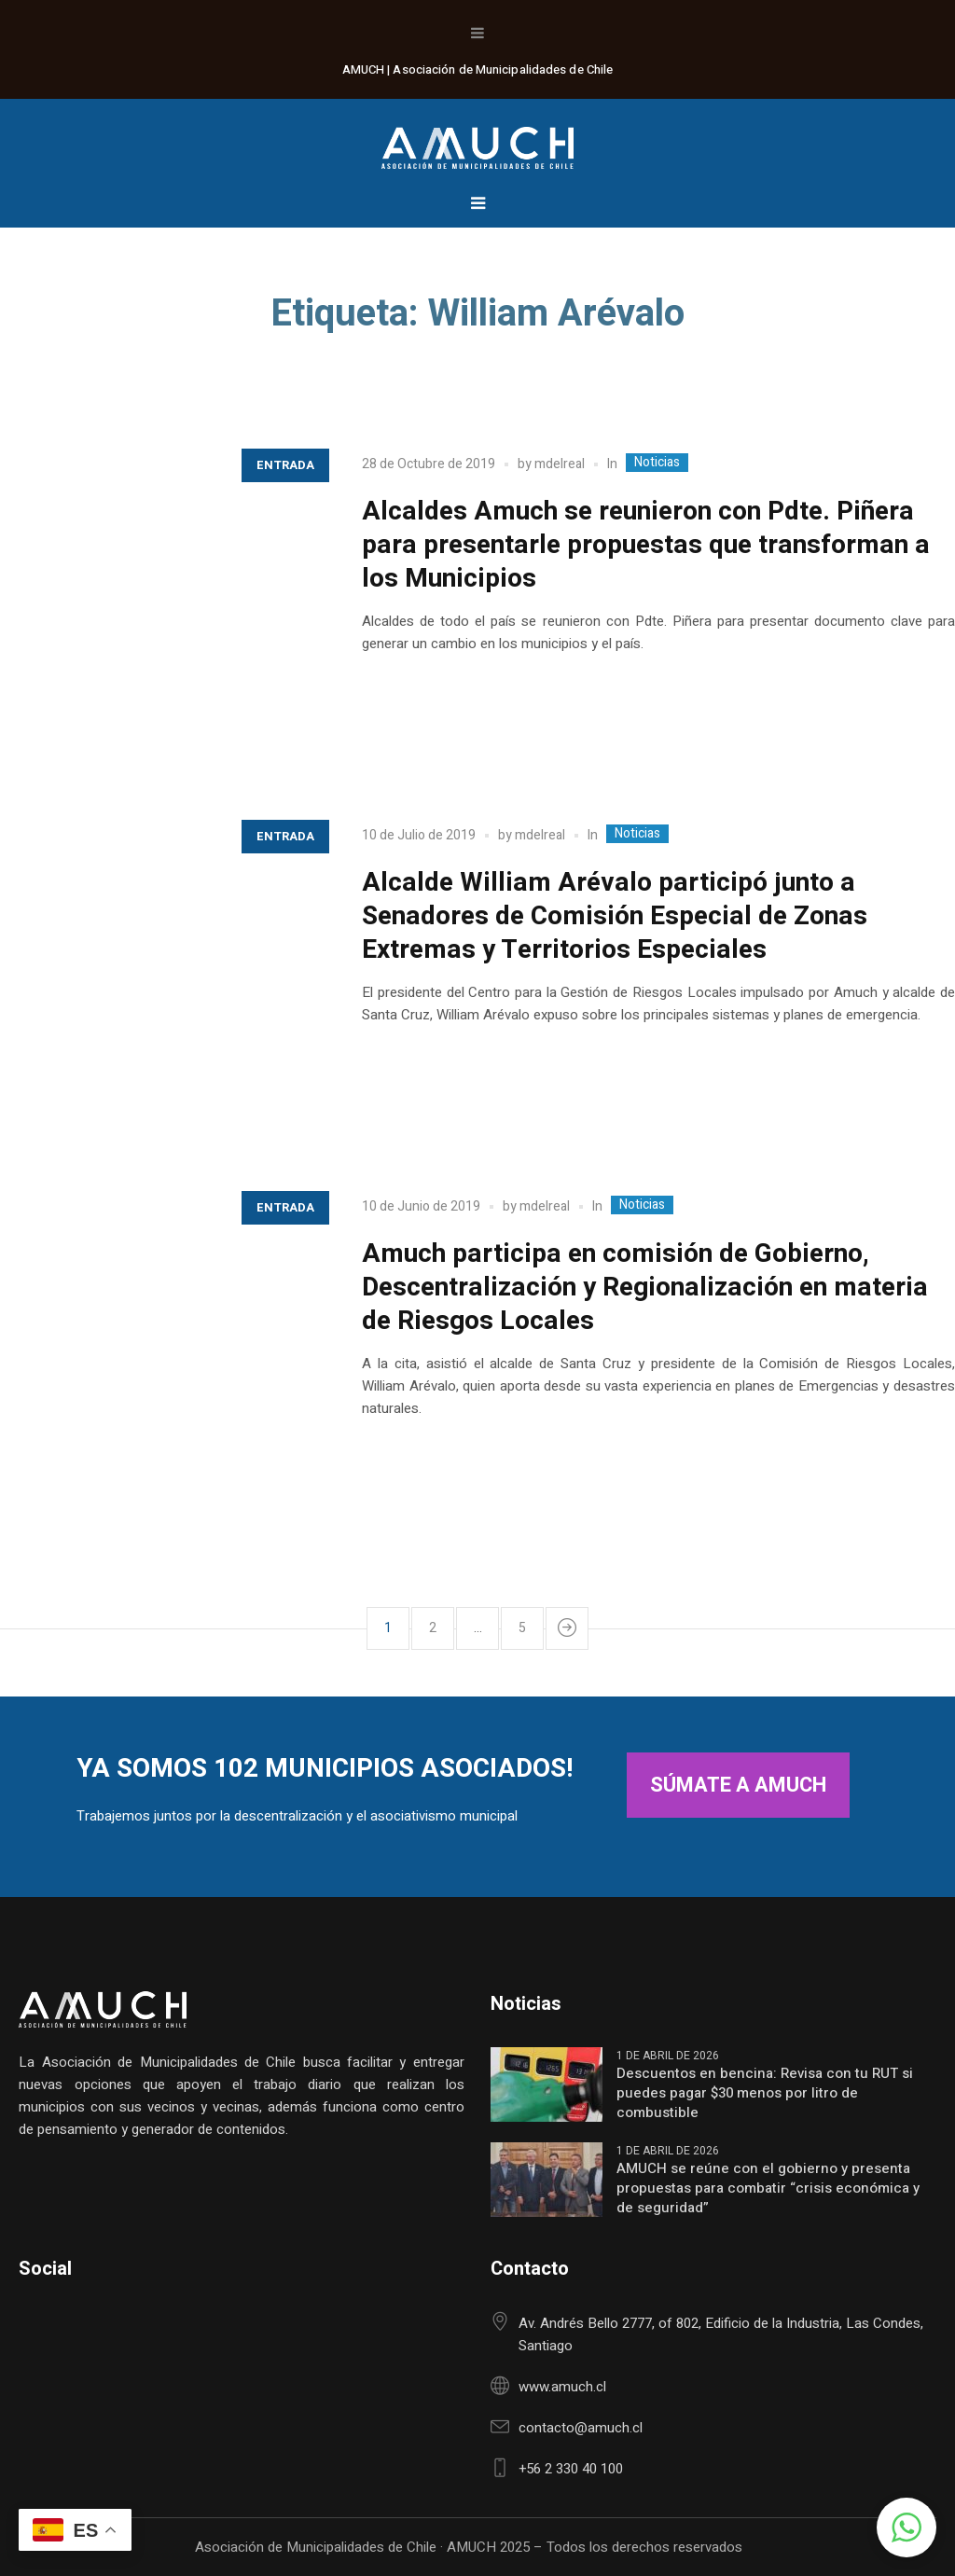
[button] (906, 2527)
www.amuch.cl (562, 2386)
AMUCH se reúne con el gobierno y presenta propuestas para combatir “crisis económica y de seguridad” (768, 2188)
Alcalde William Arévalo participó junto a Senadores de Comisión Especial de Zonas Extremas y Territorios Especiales (614, 916)
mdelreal (559, 464)
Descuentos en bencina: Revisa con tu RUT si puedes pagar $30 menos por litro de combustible (764, 2093)
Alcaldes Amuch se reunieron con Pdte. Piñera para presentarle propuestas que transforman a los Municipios (646, 545)
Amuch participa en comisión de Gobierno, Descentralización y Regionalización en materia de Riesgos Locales (645, 1287)
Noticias (657, 462)
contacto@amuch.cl (581, 2427)
